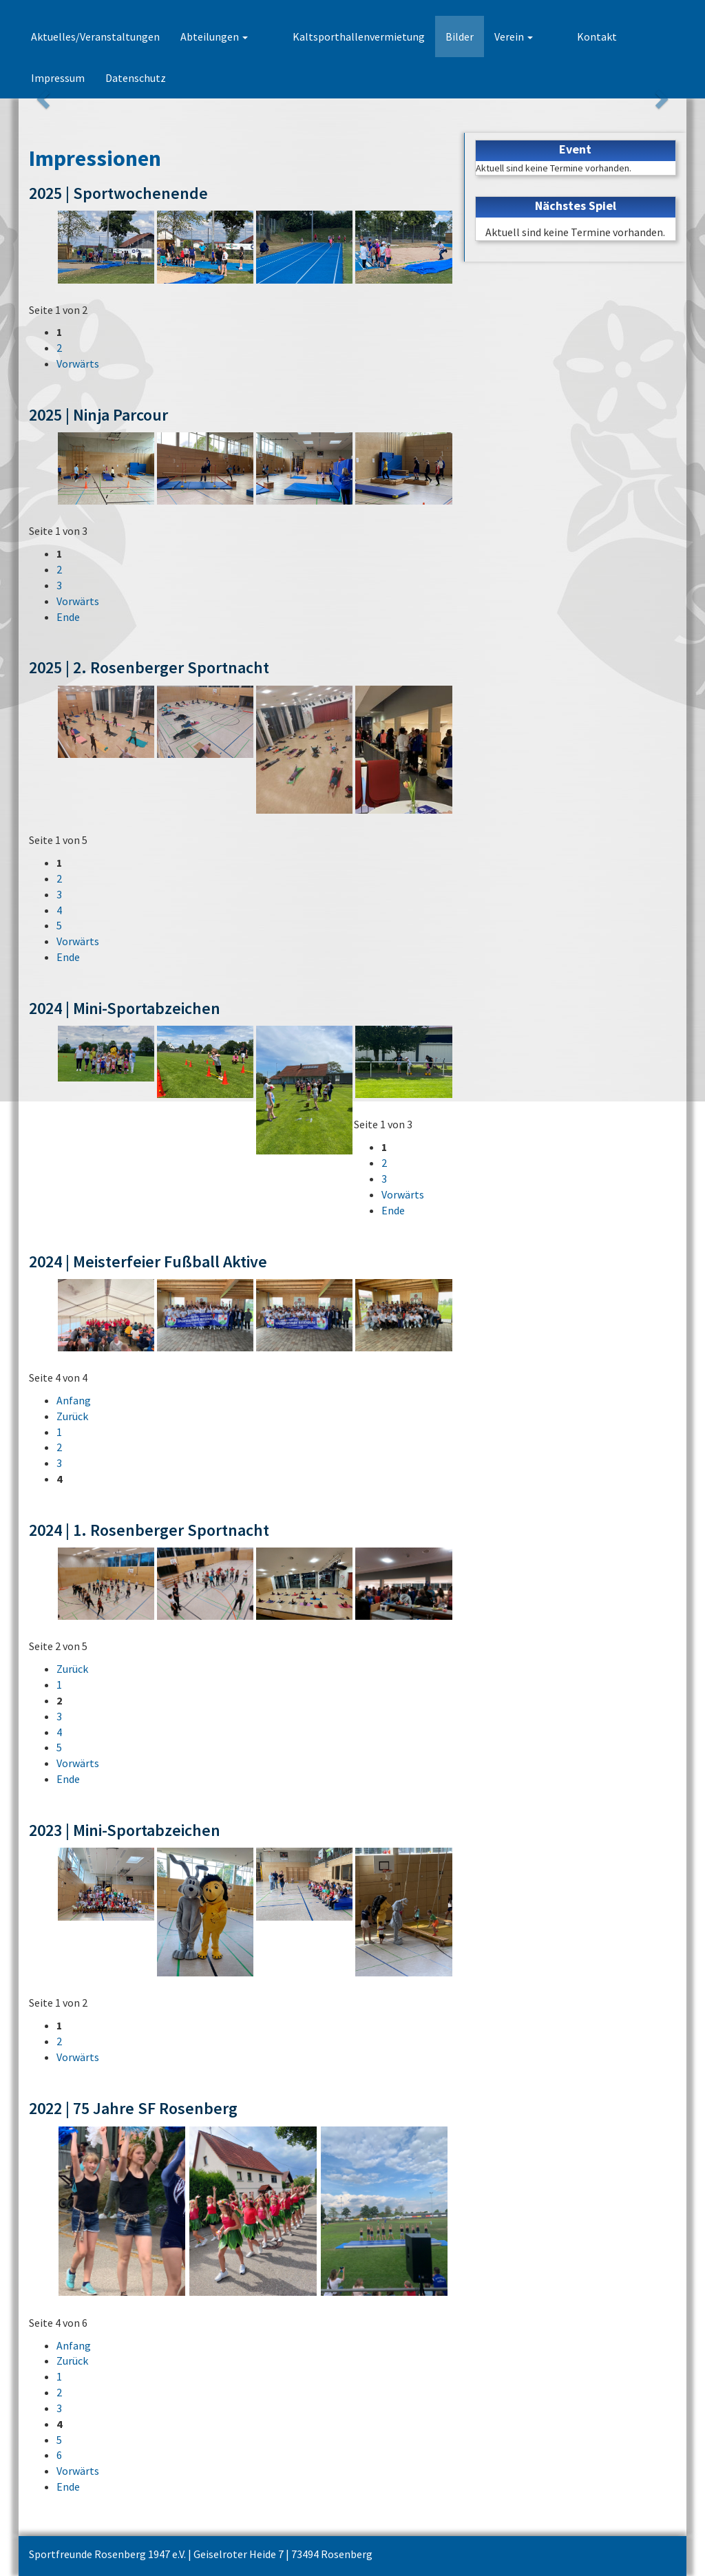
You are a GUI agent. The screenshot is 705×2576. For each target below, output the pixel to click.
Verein (489, 36)
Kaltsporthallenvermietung (335, 36)
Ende (68, 617)
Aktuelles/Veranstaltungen (95, 36)
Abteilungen (214, 36)
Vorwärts (77, 363)
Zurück (72, 1416)
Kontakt (549, 36)
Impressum (617, 36)
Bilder (435, 36)
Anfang (73, 1400)
